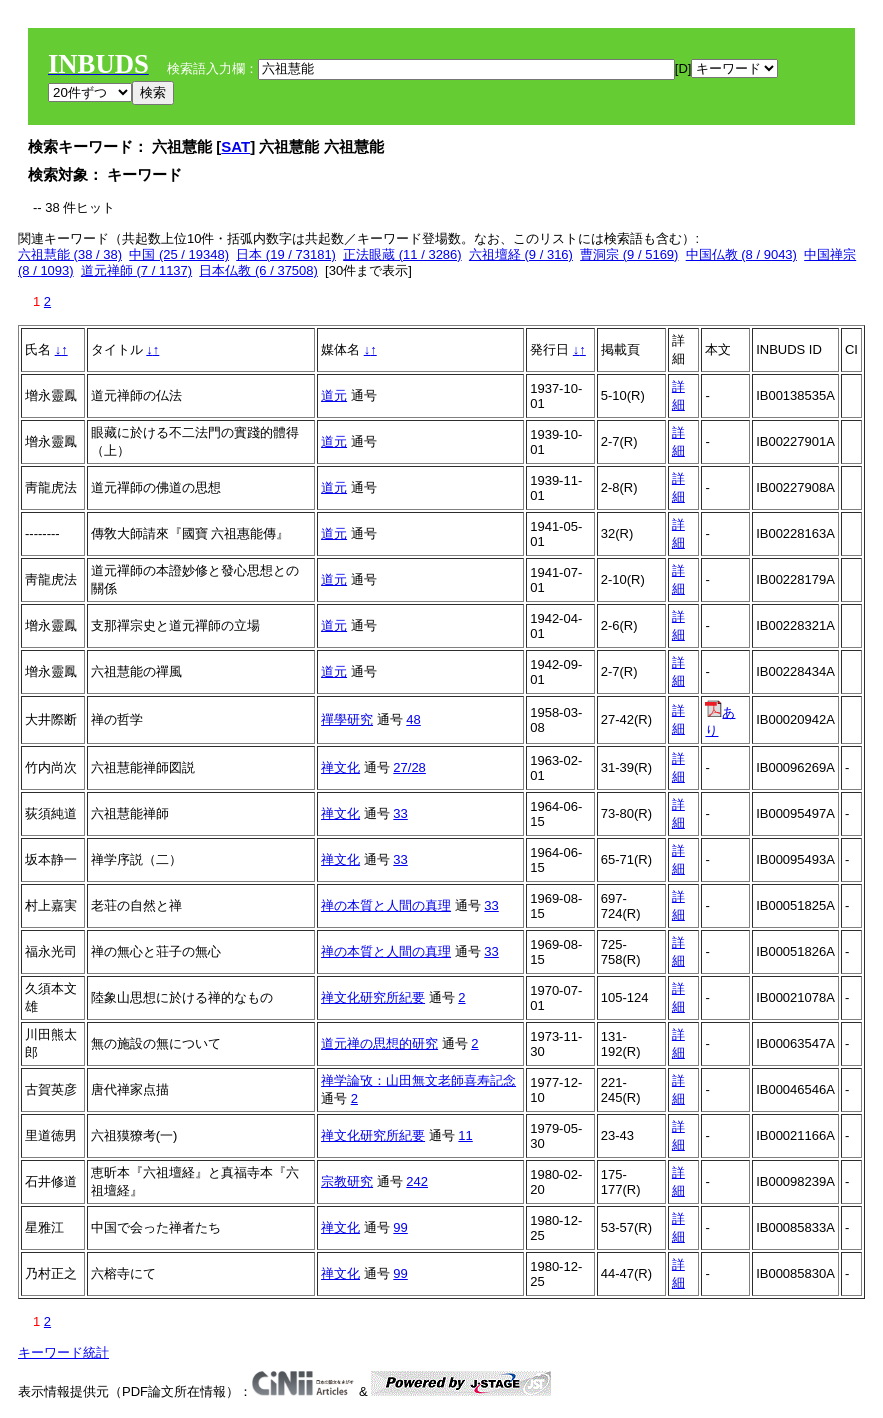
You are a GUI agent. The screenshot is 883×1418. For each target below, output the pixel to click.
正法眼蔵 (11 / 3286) (402, 254)
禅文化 (340, 767)
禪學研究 (347, 719)
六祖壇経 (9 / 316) (521, 254)
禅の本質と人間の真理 (386, 905)
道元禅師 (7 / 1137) (136, 270)
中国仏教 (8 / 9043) (741, 254)
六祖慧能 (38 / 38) (70, 254)
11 (465, 1135)
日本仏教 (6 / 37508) (258, 270)
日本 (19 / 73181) (286, 254)
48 (413, 719)
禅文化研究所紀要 (373, 997)
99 (400, 1227)
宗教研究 (347, 1181)
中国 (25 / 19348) (179, 254)
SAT (235, 146)
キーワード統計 (63, 1352)
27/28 (409, 767)
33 (400, 813)
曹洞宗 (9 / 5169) (629, 254)
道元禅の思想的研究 (379, 1043)
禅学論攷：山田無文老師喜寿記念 (418, 1080)
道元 (334, 395)
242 (417, 1181)
